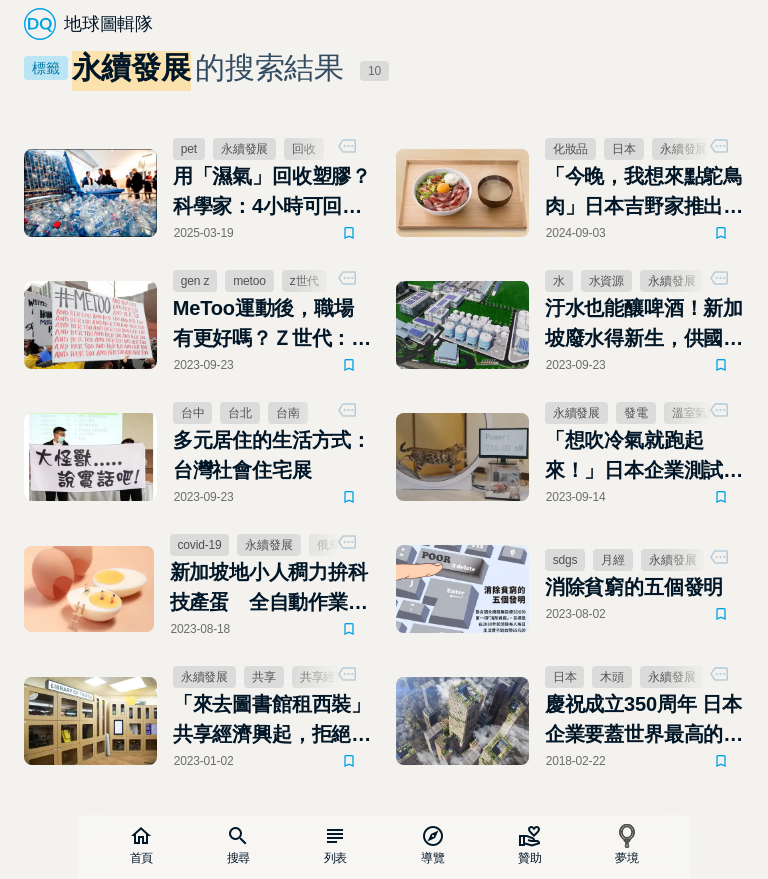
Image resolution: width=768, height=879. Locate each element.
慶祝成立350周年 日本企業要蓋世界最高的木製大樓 (644, 721)
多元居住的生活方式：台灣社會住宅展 (272, 455)
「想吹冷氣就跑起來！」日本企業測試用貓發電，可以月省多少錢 (644, 457)
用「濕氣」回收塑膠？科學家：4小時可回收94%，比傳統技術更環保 (272, 193)
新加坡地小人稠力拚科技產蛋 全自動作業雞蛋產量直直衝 (269, 589)
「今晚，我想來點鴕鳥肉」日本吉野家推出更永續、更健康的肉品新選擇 (644, 193)
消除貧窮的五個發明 (634, 587)
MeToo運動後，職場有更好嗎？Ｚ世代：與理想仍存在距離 (272, 325)
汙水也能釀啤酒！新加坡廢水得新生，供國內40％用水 (644, 325)
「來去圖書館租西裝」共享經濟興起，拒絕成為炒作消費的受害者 (272, 721)
